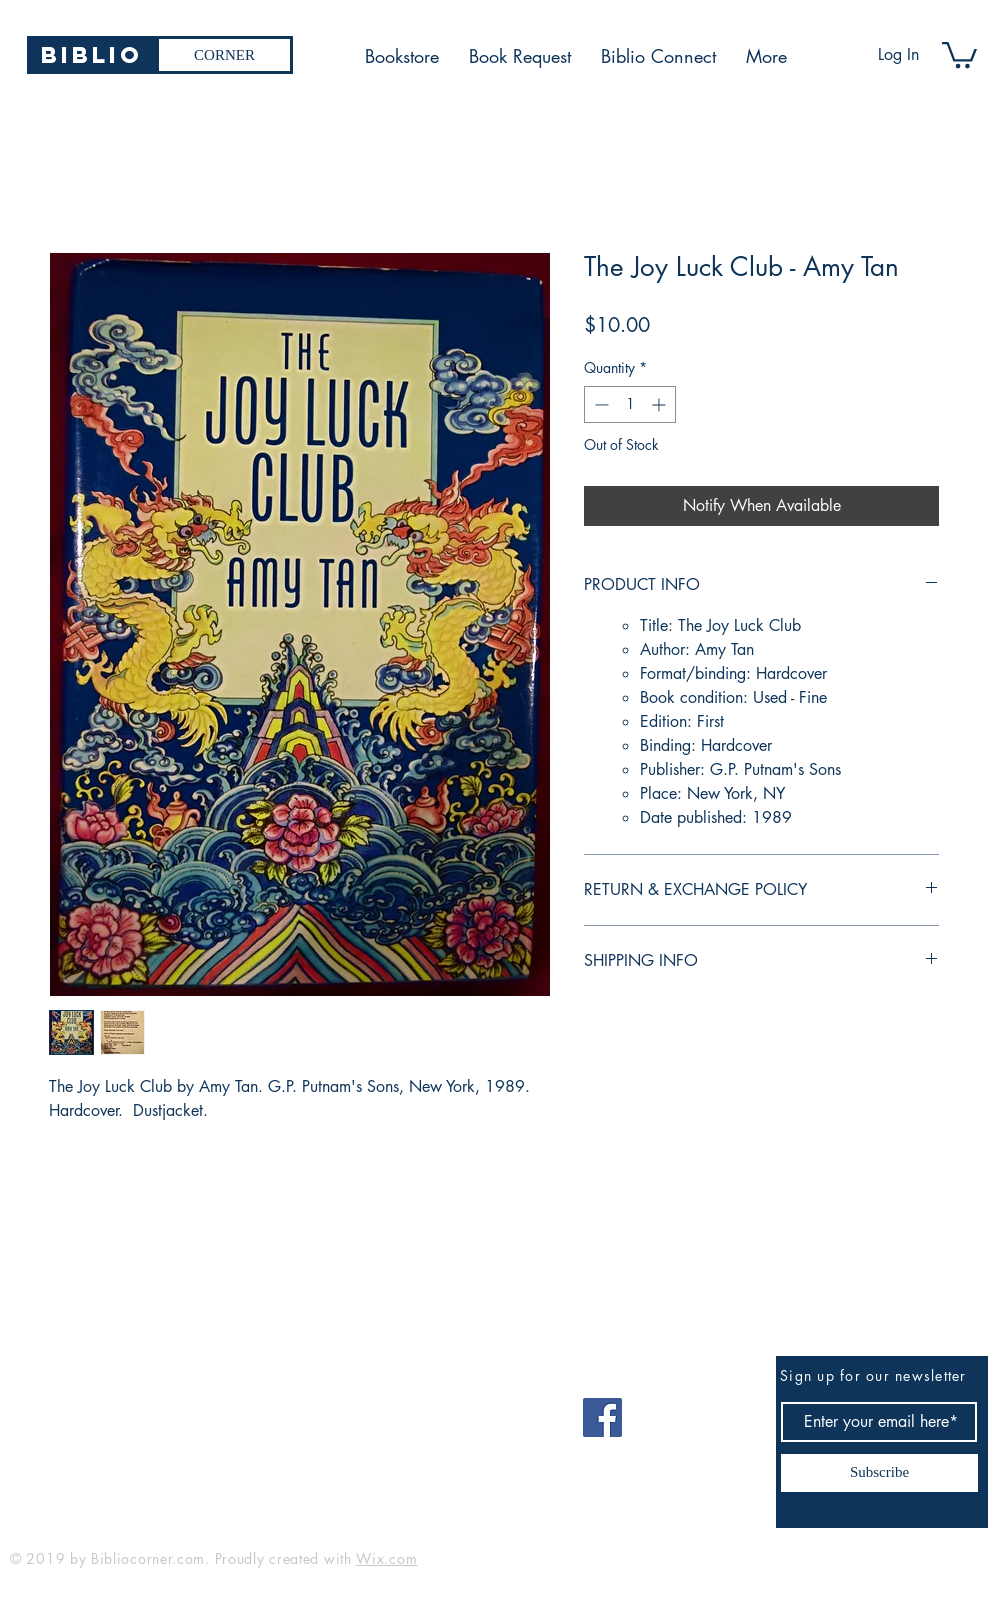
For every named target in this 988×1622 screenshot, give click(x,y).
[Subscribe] (879, 1473)
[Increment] (660, 404)
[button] (959, 53)
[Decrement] (599, 404)
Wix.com (386, 1558)
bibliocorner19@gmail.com (108, 1410)
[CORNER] (224, 55)
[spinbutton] (630, 404)
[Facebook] (602, 1417)
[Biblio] (91, 55)
